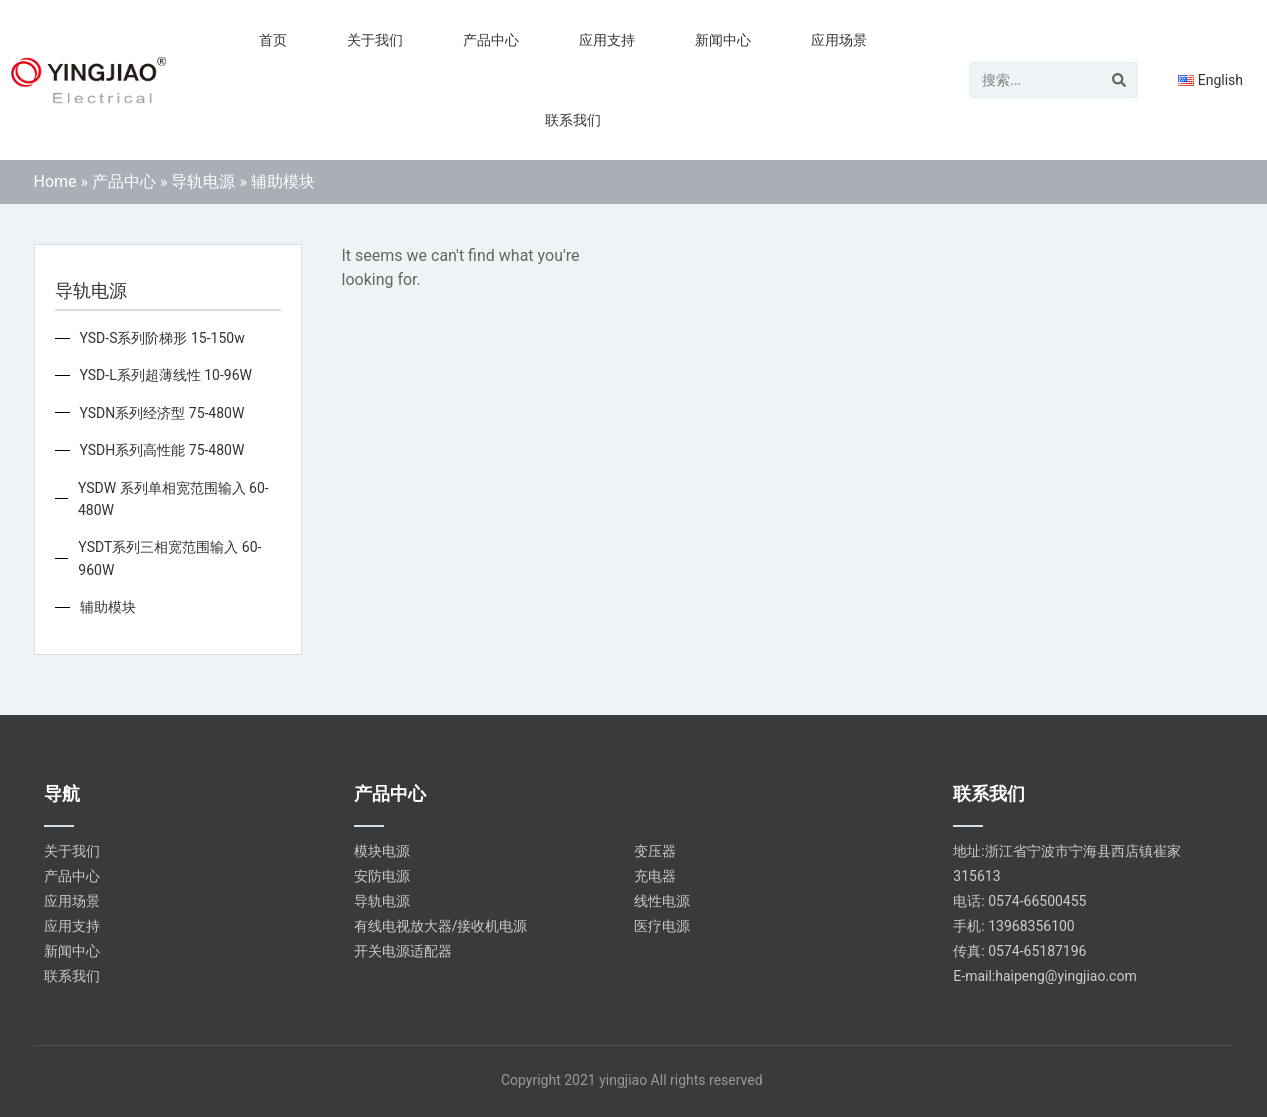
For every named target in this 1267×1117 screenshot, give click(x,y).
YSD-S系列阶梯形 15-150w (162, 338)
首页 (273, 40)
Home (55, 181)
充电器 (655, 876)
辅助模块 (108, 607)
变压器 (655, 851)
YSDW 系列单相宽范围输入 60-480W (173, 499)
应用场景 (839, 40)
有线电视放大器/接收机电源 (441, 926)
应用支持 (607, 40)
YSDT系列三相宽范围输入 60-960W (169, 558)
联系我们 (573, 120)
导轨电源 (203, 181)
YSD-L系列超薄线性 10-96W (166, 375)
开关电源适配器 (403, 951)
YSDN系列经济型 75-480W (162, 413)
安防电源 (382, 876)
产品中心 (491, 40)
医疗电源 (662, 926)
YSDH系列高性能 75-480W (162, 450)
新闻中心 (723, 40)
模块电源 (382, 851)
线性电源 (662, 901)
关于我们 (375, 40)
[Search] (1119, 80)
